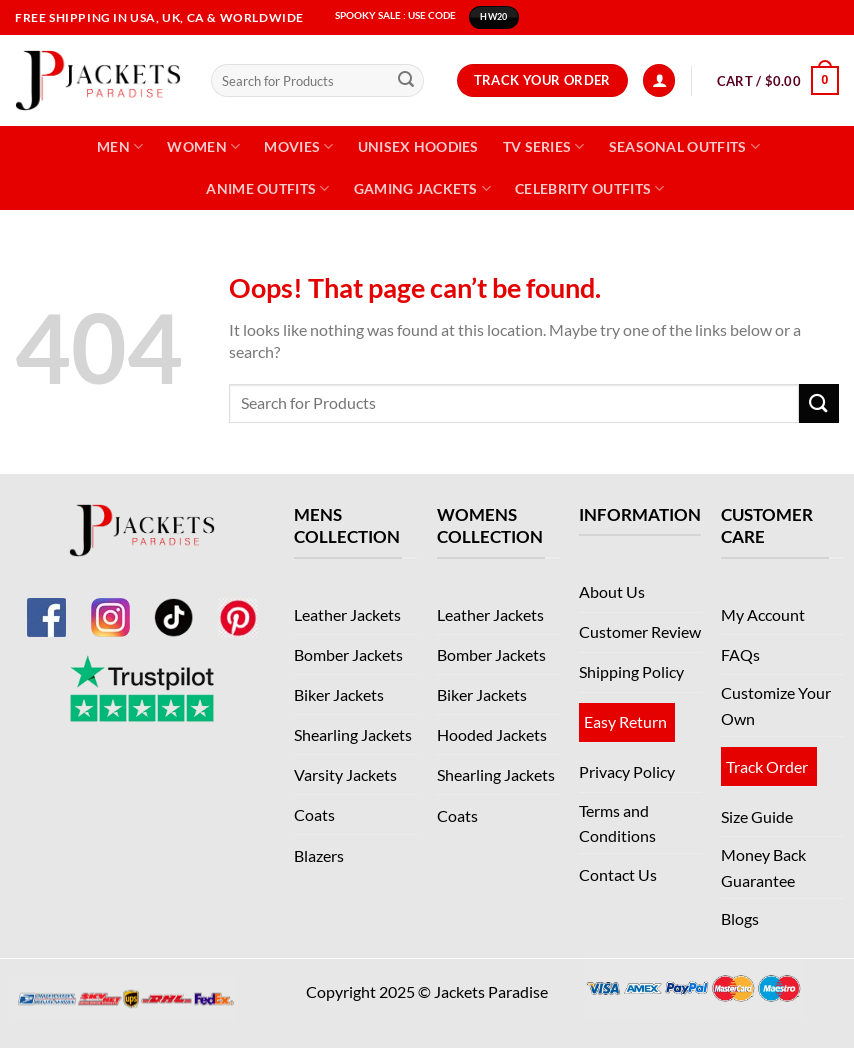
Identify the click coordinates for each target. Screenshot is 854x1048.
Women (203, 146)
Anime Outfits (267, 188)
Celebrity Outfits (589, 188)
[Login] (659, 80)
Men (120, 146)
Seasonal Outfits (684, 146)
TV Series (544, 146)
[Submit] (406, 81)
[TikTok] (174, 606)
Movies (298, 146)
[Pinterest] (238, 606)
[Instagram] (110, 606)
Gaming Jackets (423, 188)
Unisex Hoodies (418, 146)
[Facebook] (46, 606)
